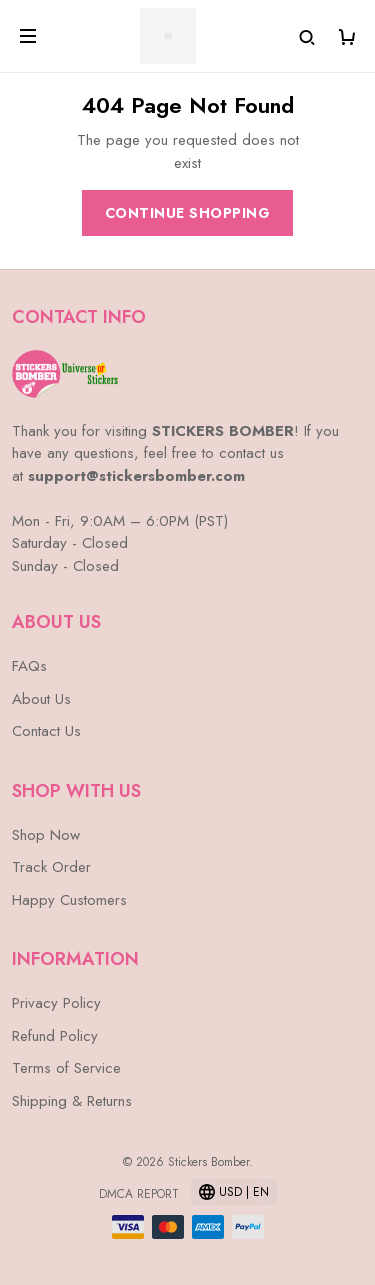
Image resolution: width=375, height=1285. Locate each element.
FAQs (29, 666)
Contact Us (46, 731)
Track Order (51, 867)
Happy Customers (69, 900)
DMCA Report (139, 1194)
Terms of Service (66, 1068)
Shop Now (46, 835)
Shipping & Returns (72, 1101)
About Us (41, 699)
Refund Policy (55, 1036)
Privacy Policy (56, 1003)
